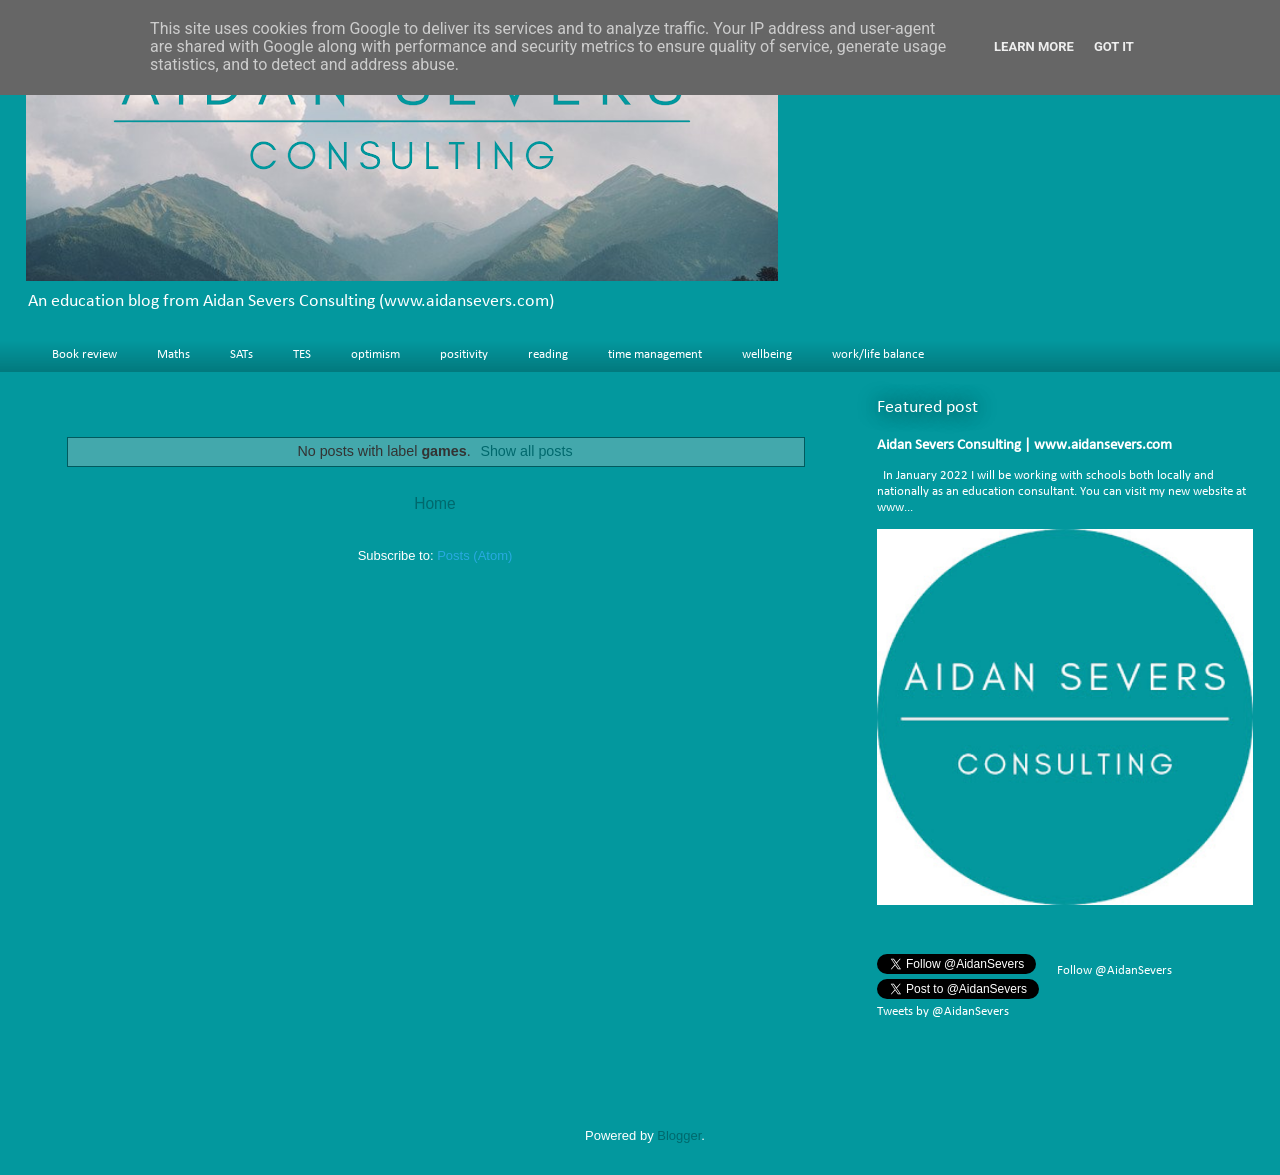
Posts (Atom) (474, 555)
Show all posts (526, 451)
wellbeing (767, 354)
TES (302, 354)
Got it (1114, 46)
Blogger (679, 1135)
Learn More (1034, 46)
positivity (464, 354)
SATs (241, 354)
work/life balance (878, 354)
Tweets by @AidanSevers (943, 1011)
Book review (84, 354)
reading (548, 354)
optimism (375, 354)
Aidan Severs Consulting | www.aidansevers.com (1024, 445)
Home (435, 503)
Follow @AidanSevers (1113, 970)
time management (655, 354)
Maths (173, 354)
